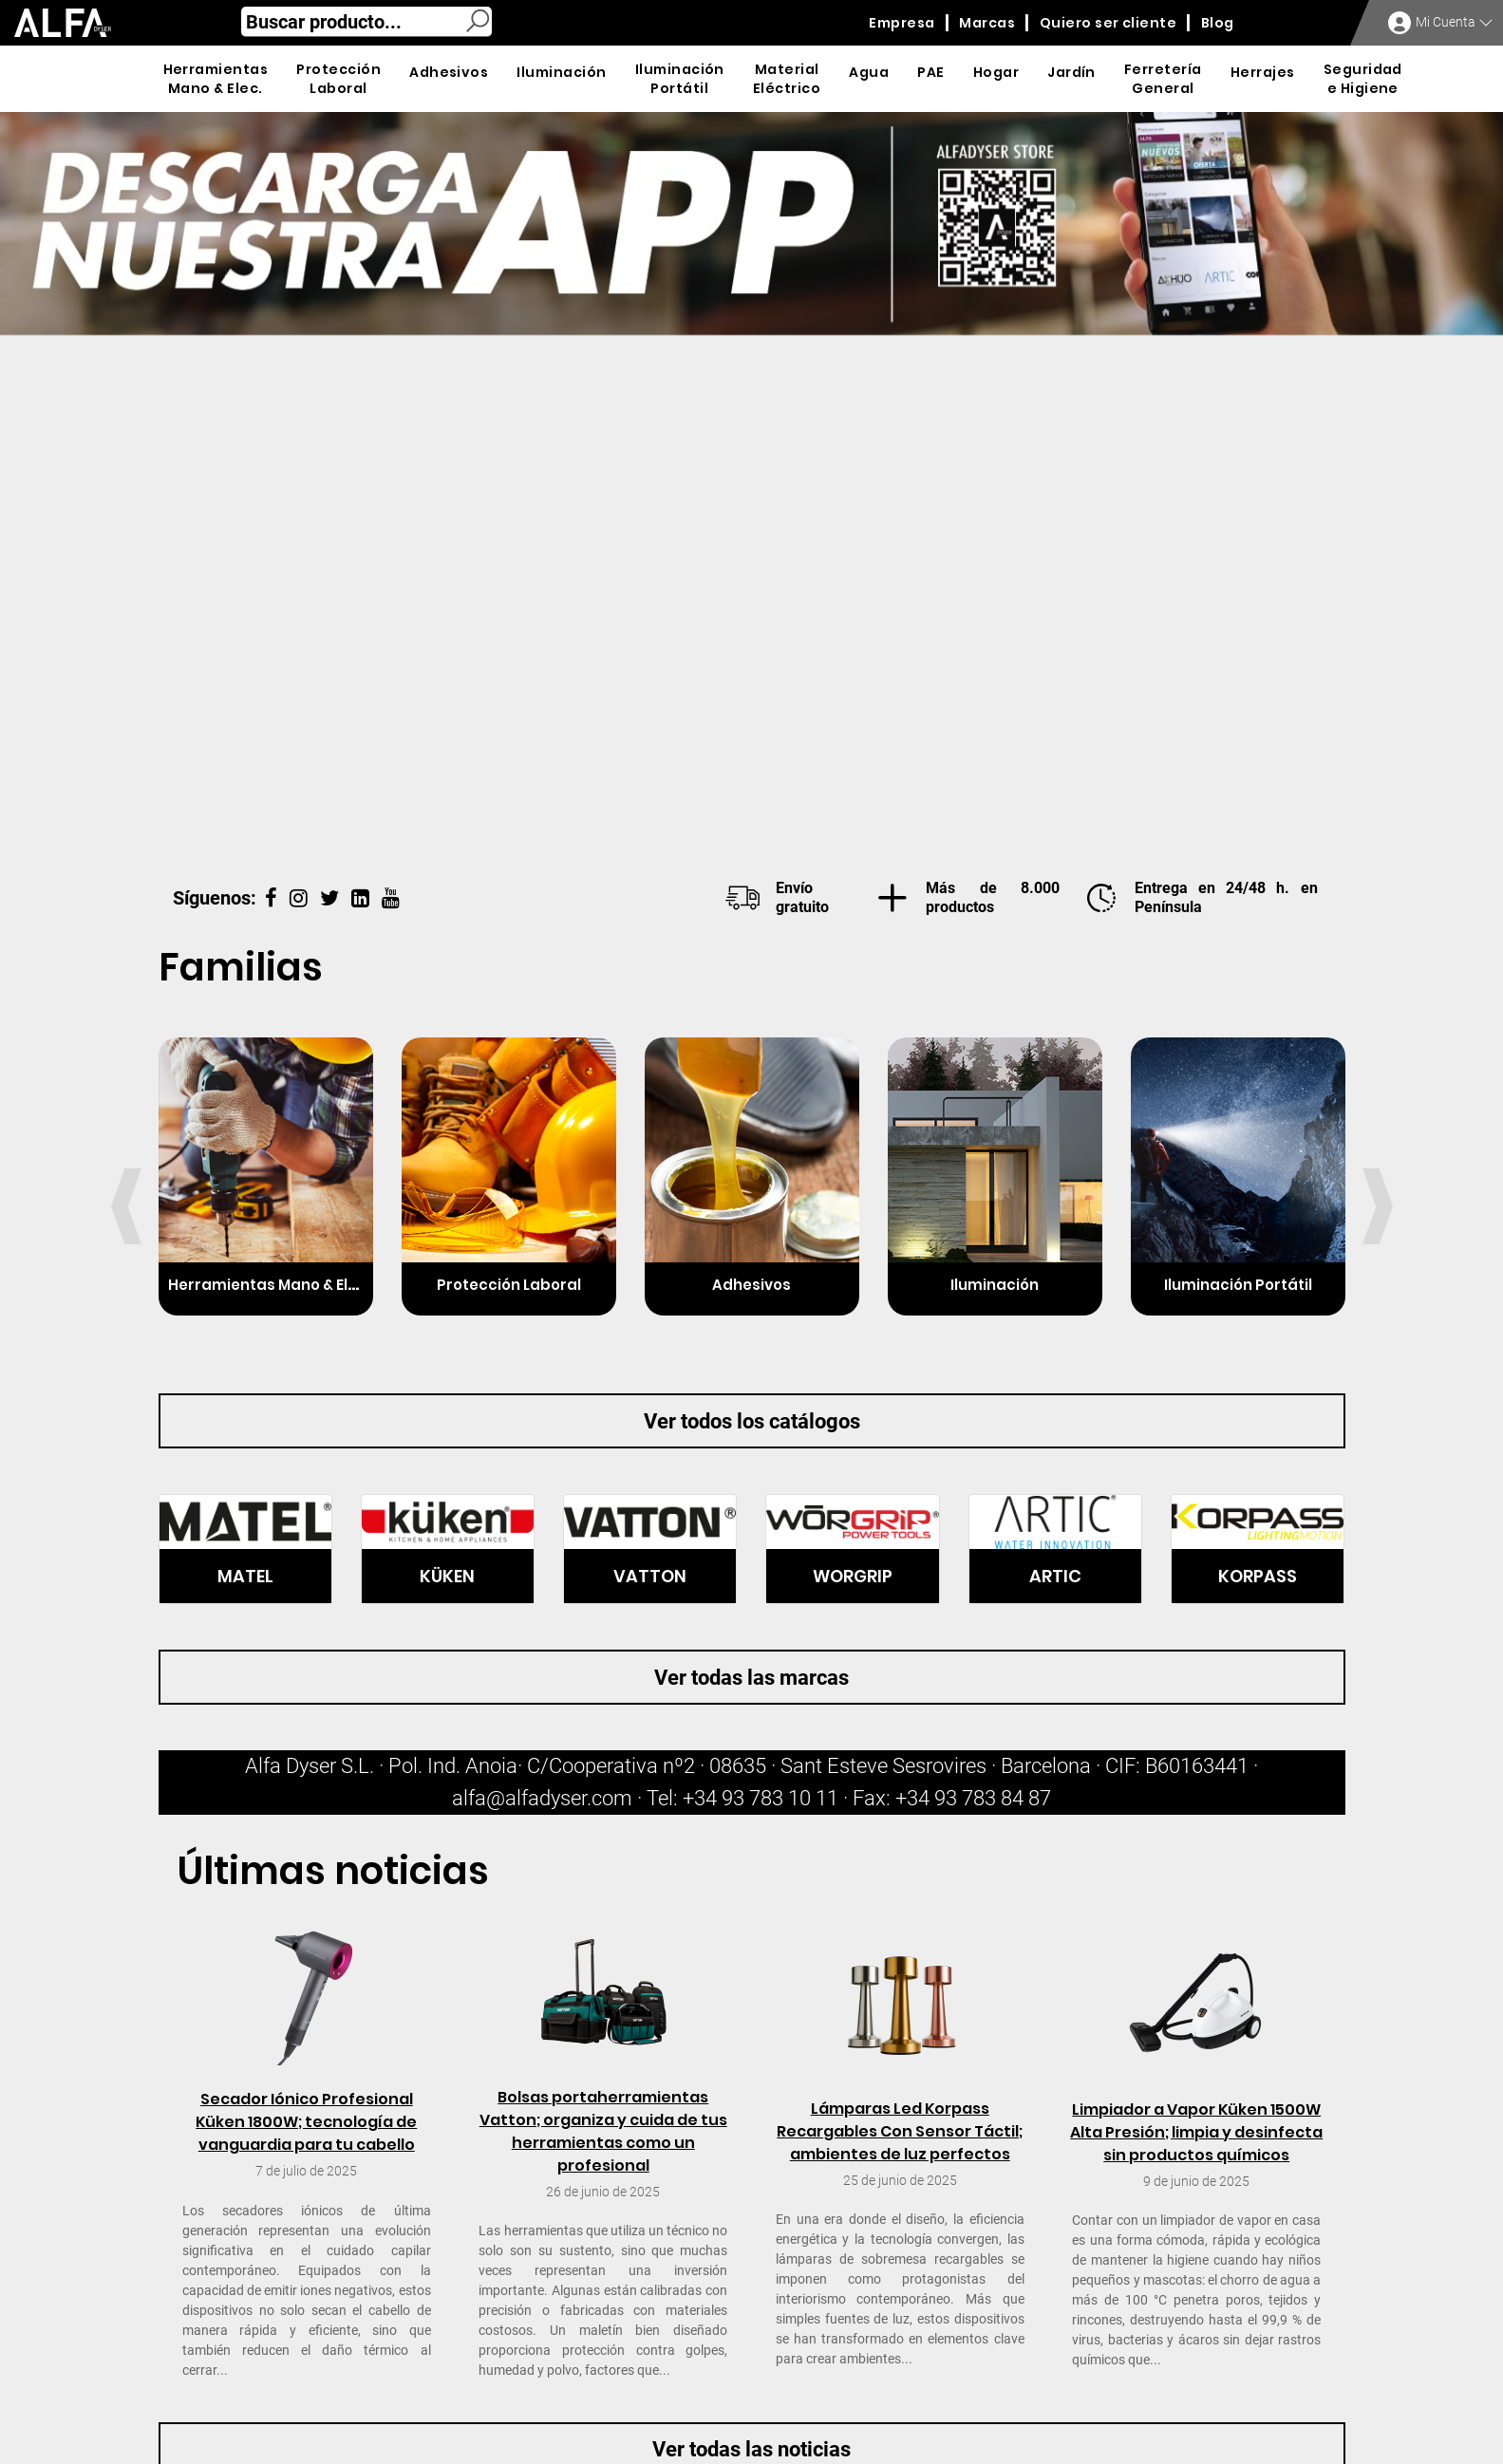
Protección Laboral (509, 1285)
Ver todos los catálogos (752, 1421)
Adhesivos (751, 1285)
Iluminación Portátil (1238, 1285)
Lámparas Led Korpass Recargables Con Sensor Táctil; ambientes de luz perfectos (900, 2131)
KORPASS (1257, 1576)
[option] (751, 481)
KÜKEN (447, 1576)
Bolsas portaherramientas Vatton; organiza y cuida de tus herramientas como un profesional (603, 2131)
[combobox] (366, 22)
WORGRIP (852, 1576)
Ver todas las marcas (751, 1677)
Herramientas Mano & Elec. (269, 1285)
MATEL (245, 1576)
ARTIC (1055, 1576)
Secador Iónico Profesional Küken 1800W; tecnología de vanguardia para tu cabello (306, 2122)
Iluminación (994, 1285)
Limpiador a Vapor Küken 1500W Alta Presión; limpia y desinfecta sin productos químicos (1196, 2132)
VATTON (649, 1576)
